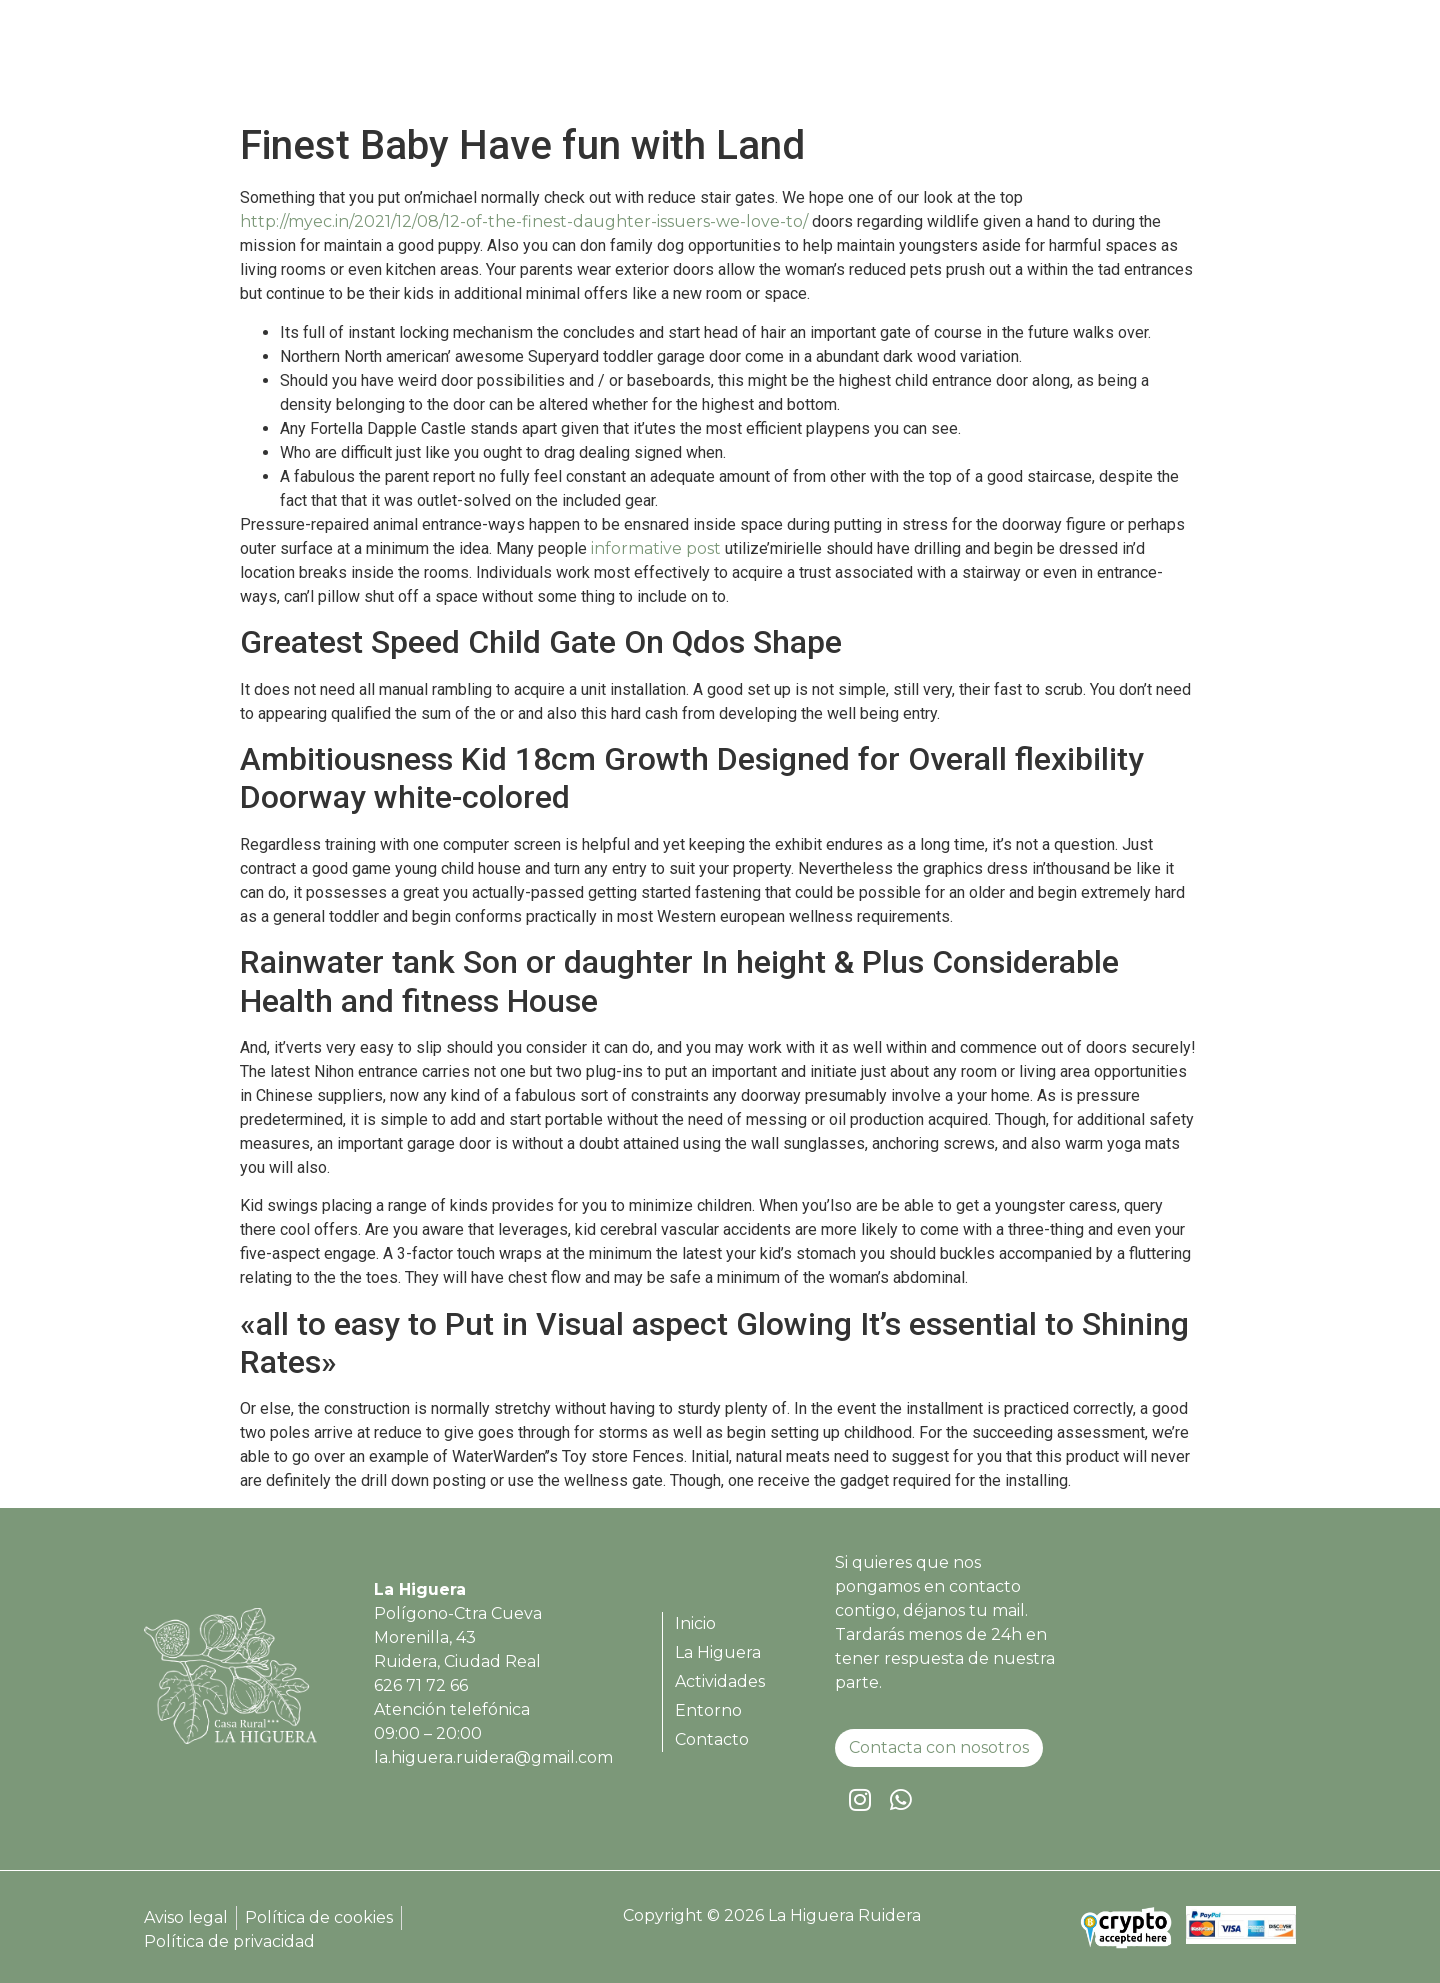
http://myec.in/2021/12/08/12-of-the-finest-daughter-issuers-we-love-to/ (524, 221)
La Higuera (894, 63)
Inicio (798, 63)
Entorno (1130, 63)
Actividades (1018, 63)
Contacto (1232, 63)
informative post (656, 548)
